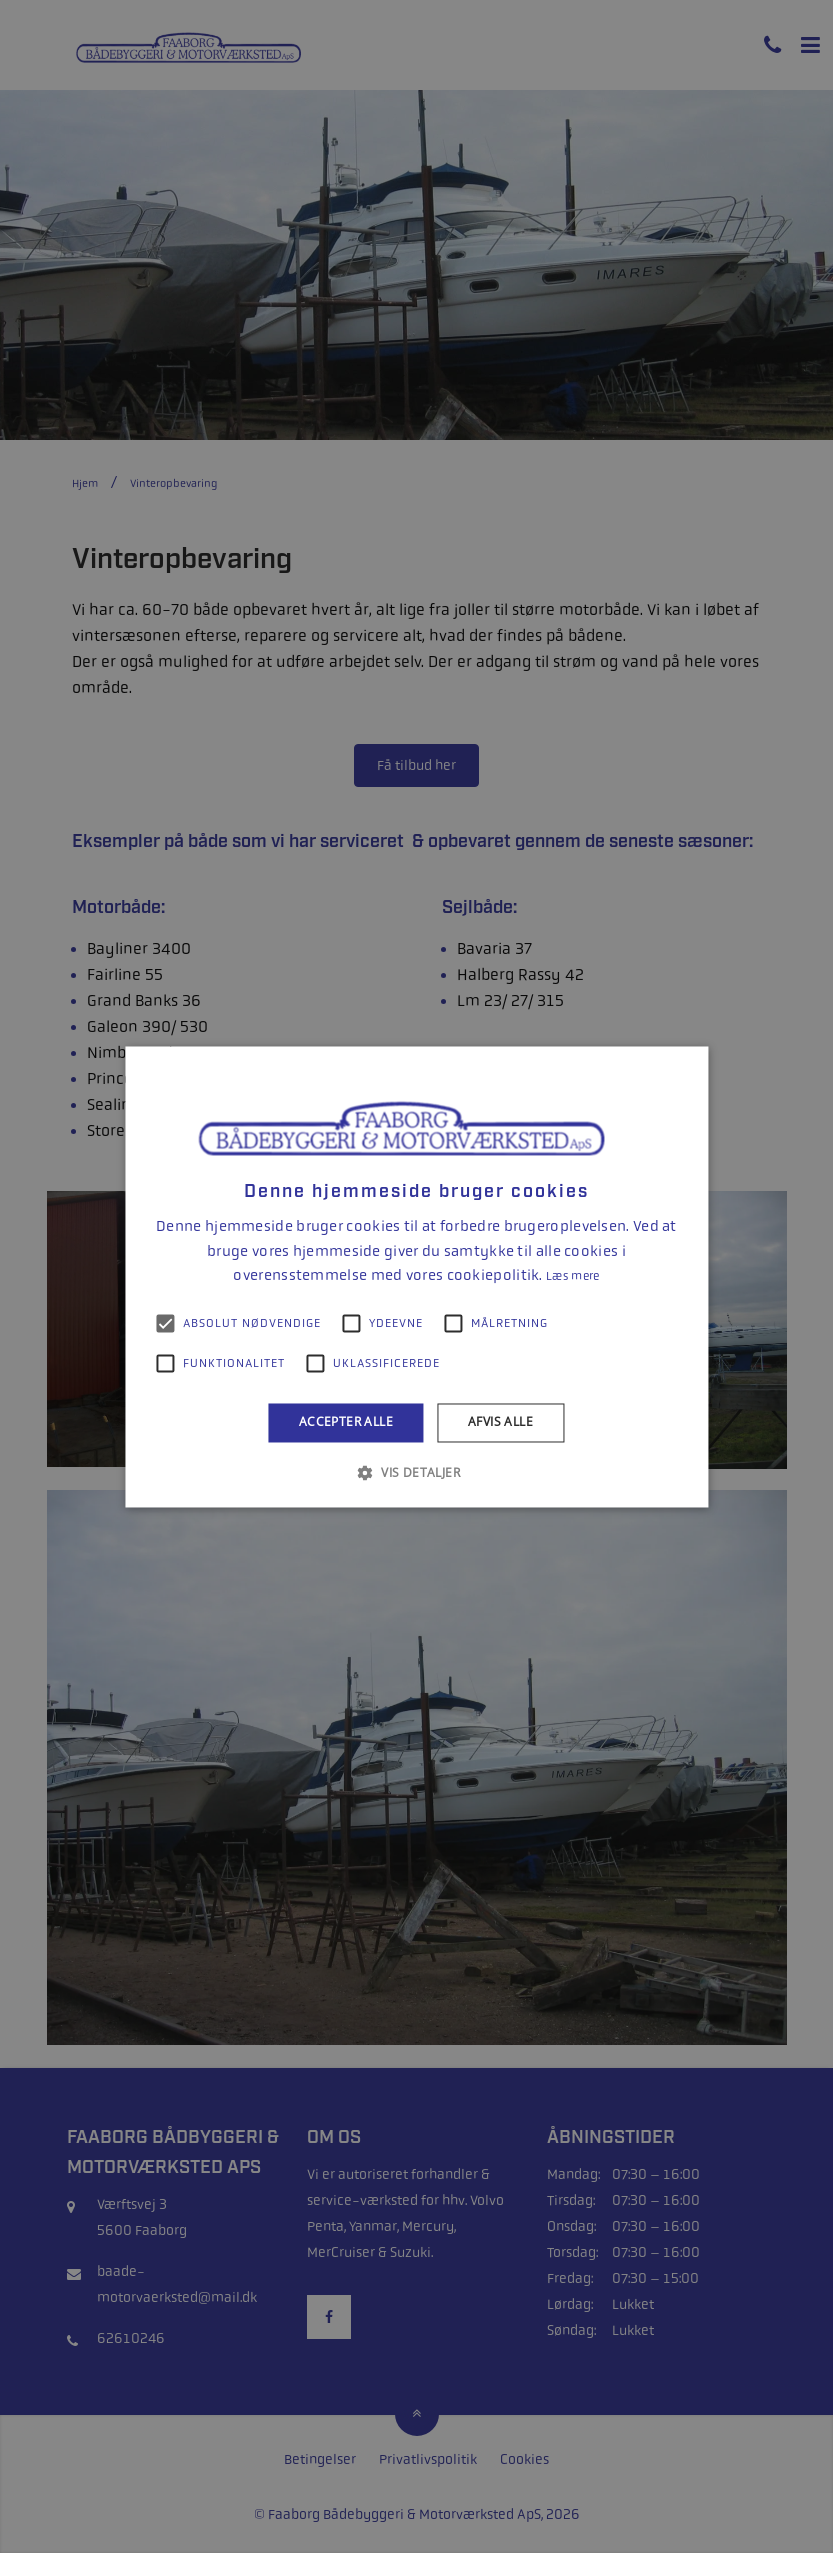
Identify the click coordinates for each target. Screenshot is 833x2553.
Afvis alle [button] (500, 1422)
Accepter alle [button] (346, 1422)
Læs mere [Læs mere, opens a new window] (572, 1277)
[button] (416, 1472)
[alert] (416, 1276)
